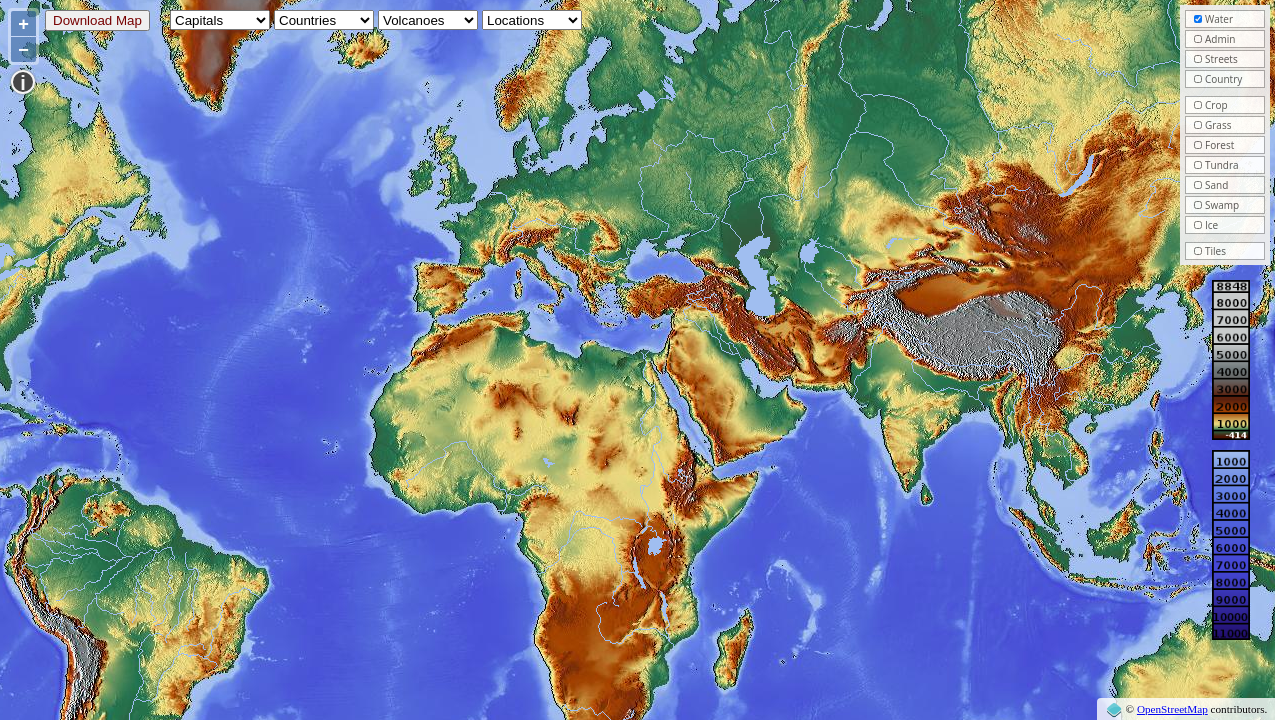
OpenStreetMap (1172, 709)
